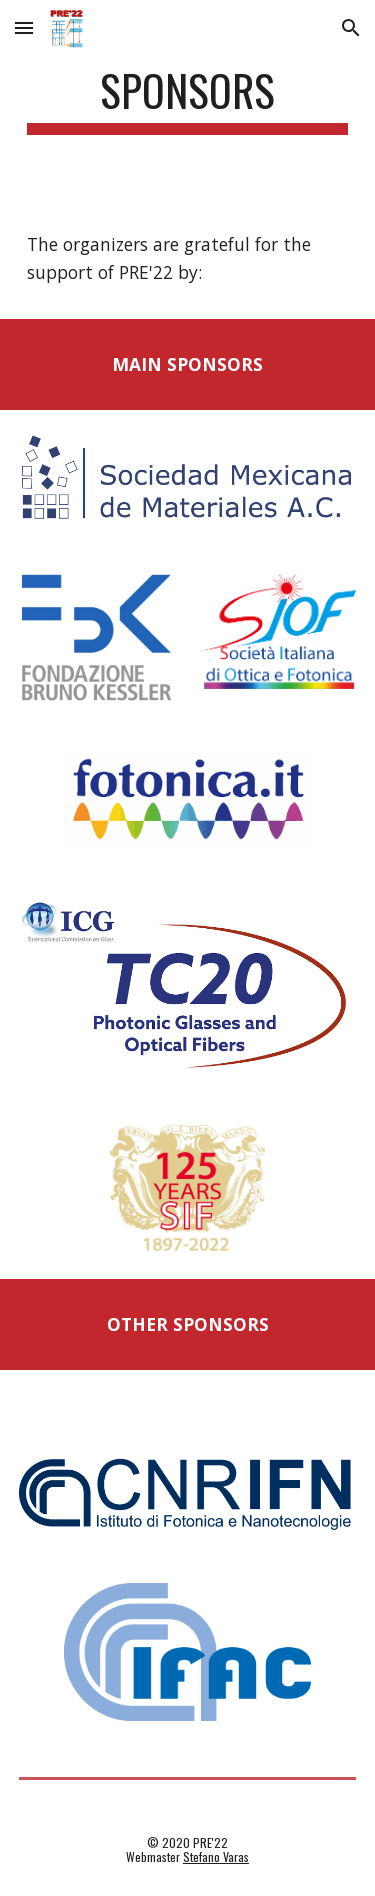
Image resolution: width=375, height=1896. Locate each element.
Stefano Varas (216, 1856)
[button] (24, 27)
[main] (188, 99)
